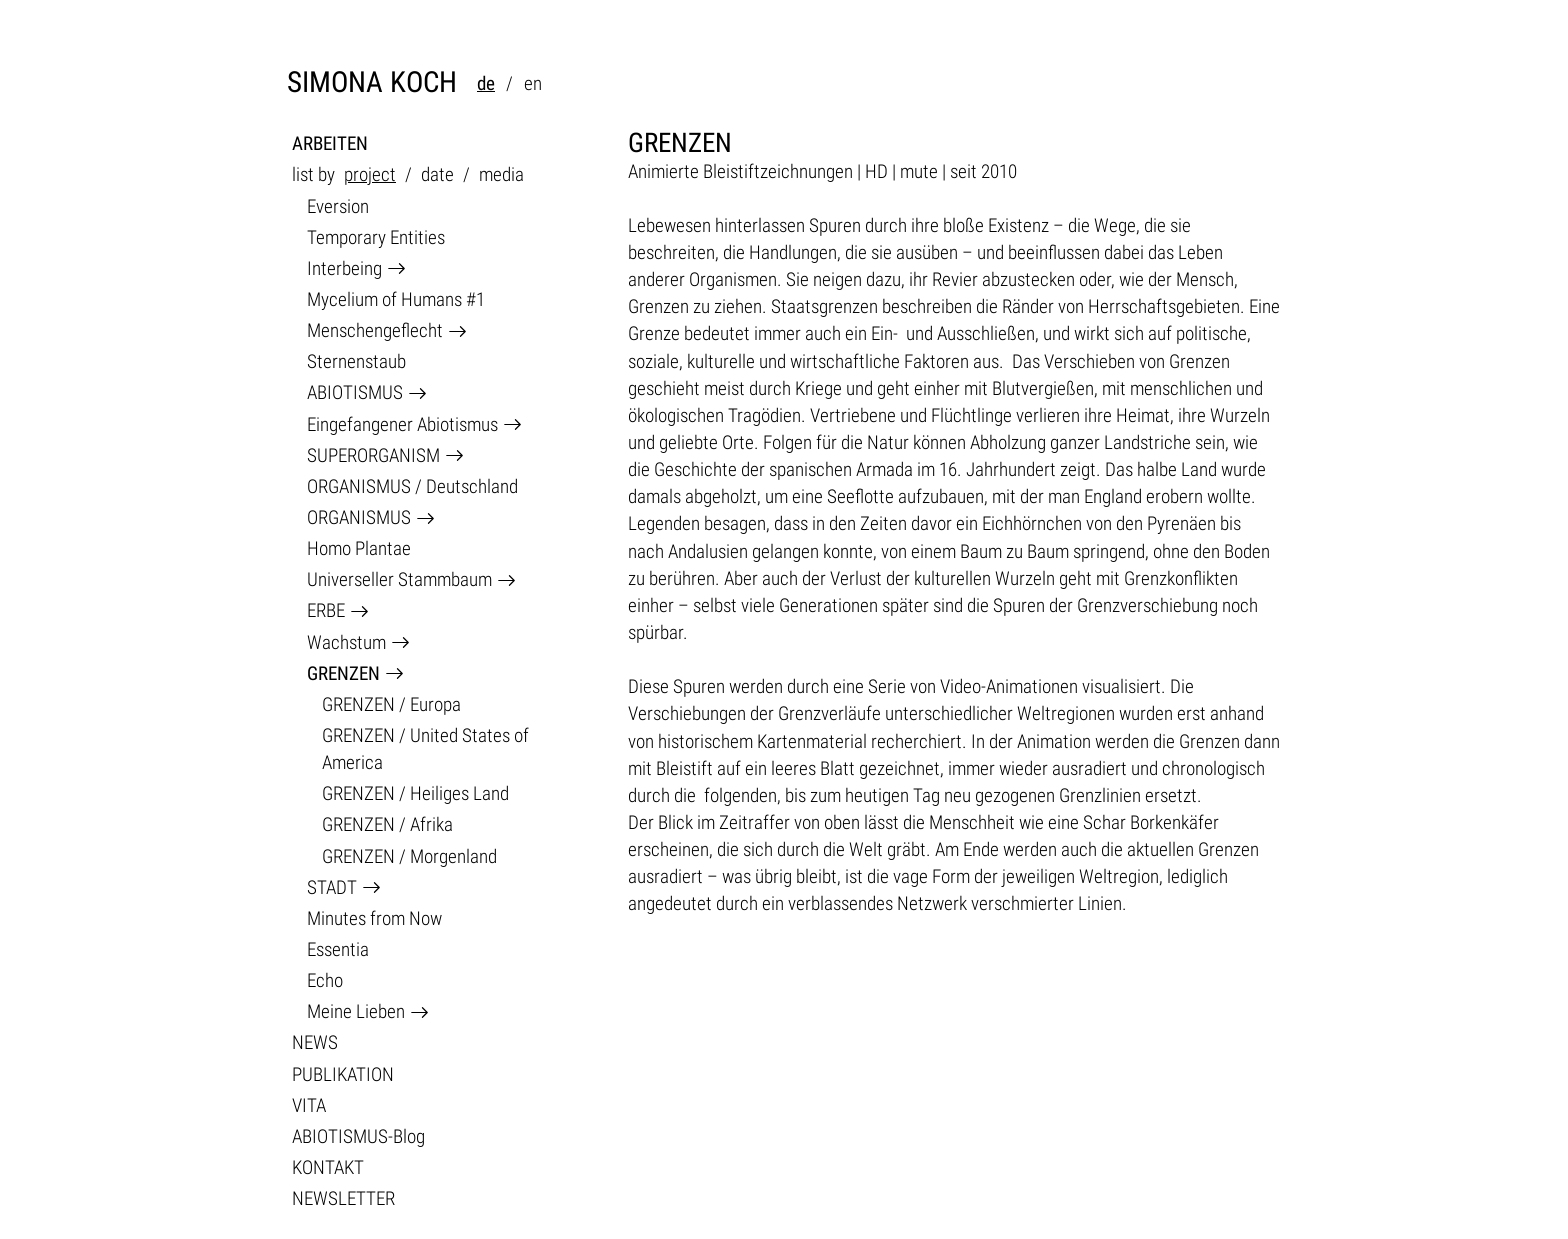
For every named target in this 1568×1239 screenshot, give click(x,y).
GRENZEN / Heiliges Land (415, 793)
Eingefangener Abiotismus (402, 424)
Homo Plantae (359, 548)
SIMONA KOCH (372, 82)
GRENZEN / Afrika (387, 824)
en (533, 83)
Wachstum (346, 642)
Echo (325, 980)
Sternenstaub (356, 361)
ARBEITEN (330, 143)
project (370, 174)
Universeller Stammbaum (399, 579)
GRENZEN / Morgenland (409, 856)
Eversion (338, 206)
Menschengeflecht (375, 330)
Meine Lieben (356, 1011)
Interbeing (344, 268)
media (501, 174)
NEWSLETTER (343, 1198)
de (486, 83)
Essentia (338, 949)
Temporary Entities (376, 237)
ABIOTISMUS (355, 392)
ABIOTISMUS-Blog (358, 1136)
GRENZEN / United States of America (425, 749)
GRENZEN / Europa (391, 704)
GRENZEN (343, 673)
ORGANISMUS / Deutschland (412, 486)
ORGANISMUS (359, 517)
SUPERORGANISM (373, 455)
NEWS (315, 1042)
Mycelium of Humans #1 (396, 299)
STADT (332, 887)
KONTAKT (328, 1167)
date (437, 174)
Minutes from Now (374, 918)
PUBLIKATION (343, 1074)
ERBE (326, 610)
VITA (309, 1105)
